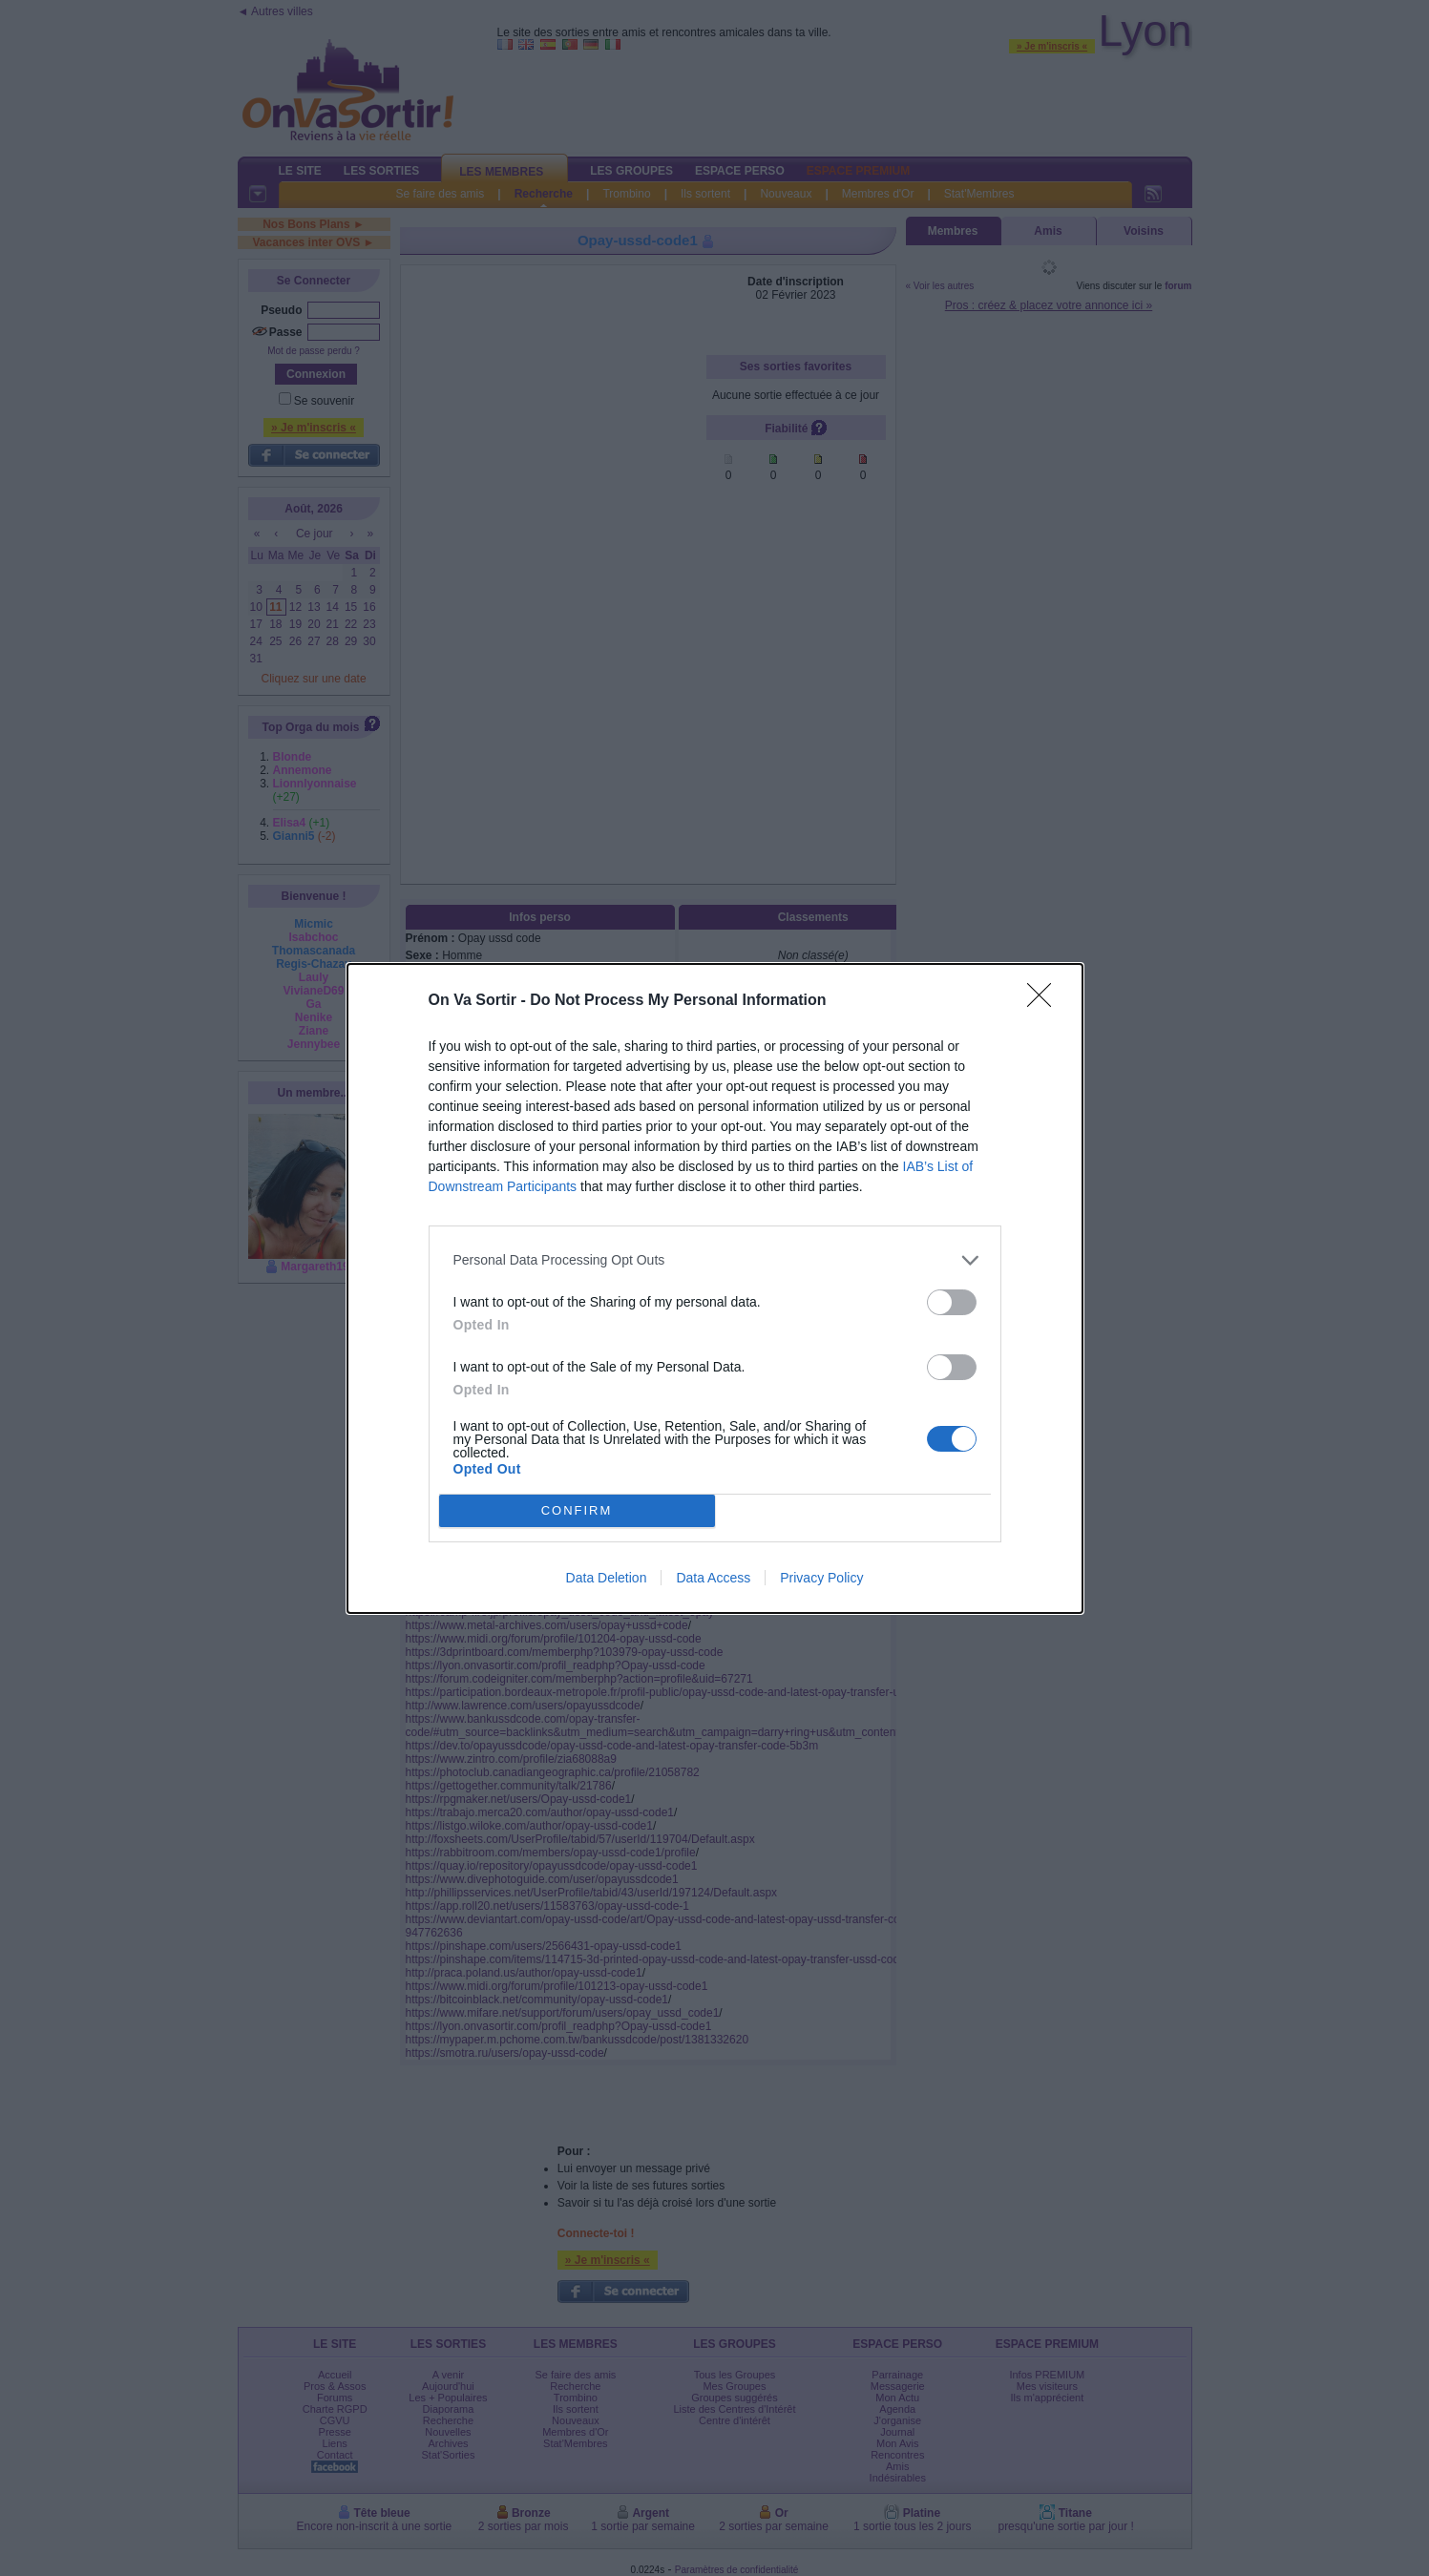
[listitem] (715, 1260)
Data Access (713, 1577)
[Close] (1045, 1001)
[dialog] (714, 1288)
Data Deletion (606, 1577)
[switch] (952, 1302)
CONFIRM (577, 1510)
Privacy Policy (821, 1577)
